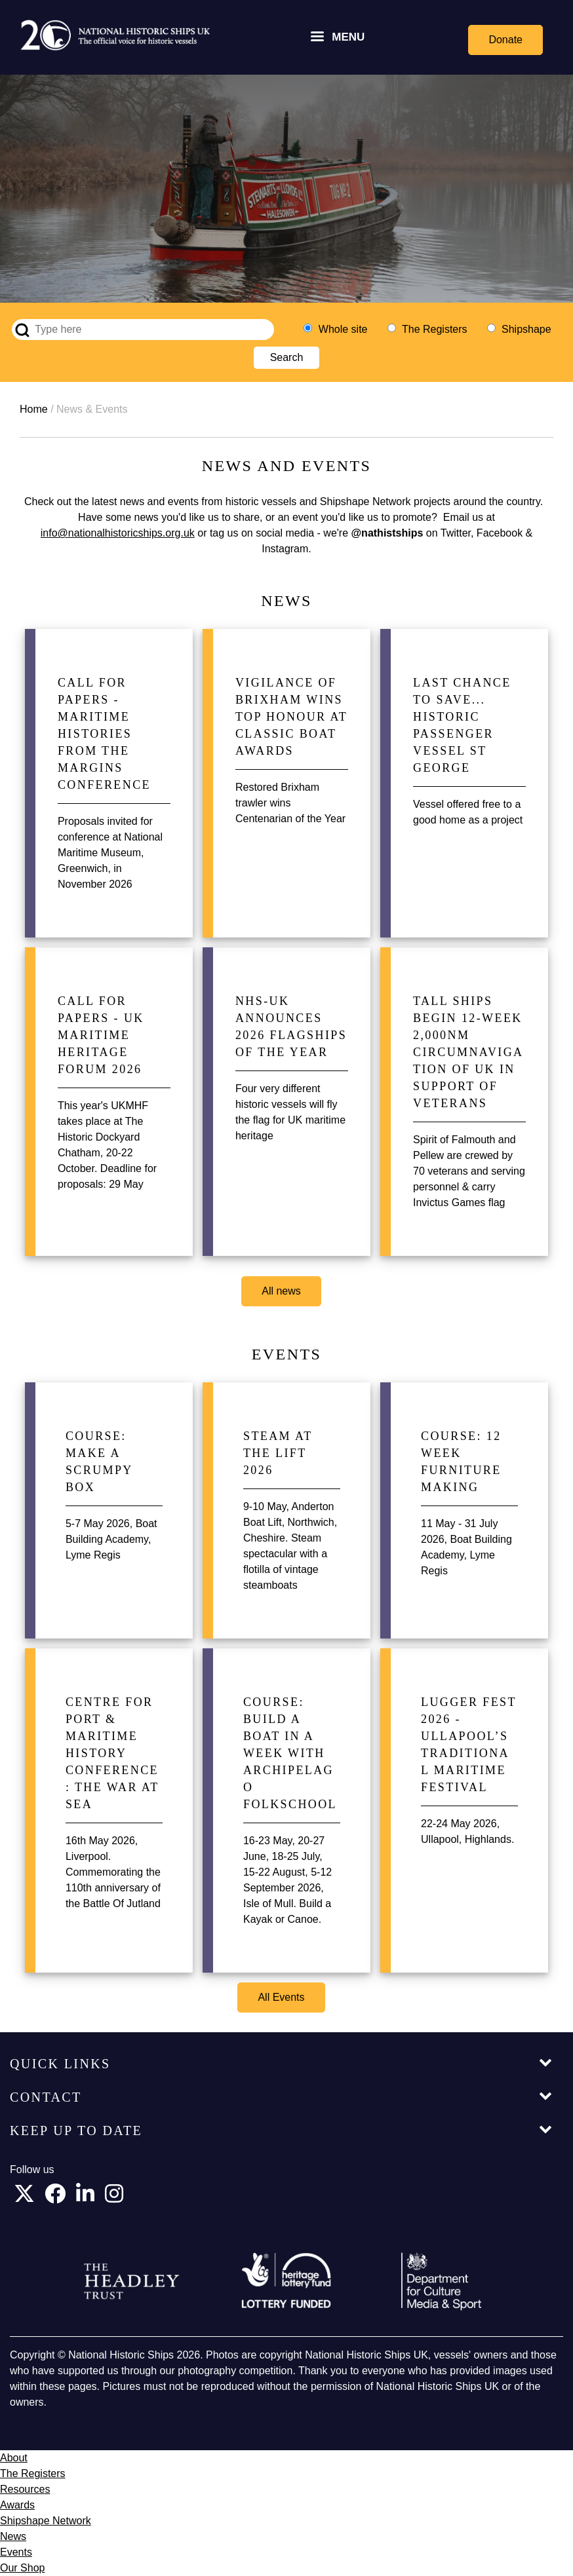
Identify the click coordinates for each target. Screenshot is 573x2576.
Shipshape (526, 329)
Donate (505, 39)
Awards (17, 2504)
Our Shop (22, 2567)
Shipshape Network (45, 2520)
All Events (281, 1997)
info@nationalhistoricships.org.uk (118, 533)
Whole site (343, 329)
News (13, 2536)
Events (16, 2552)
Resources (25, 2489)
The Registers (434, 329)
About (14, 2457)
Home (34, 409)
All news (281, 1291)
